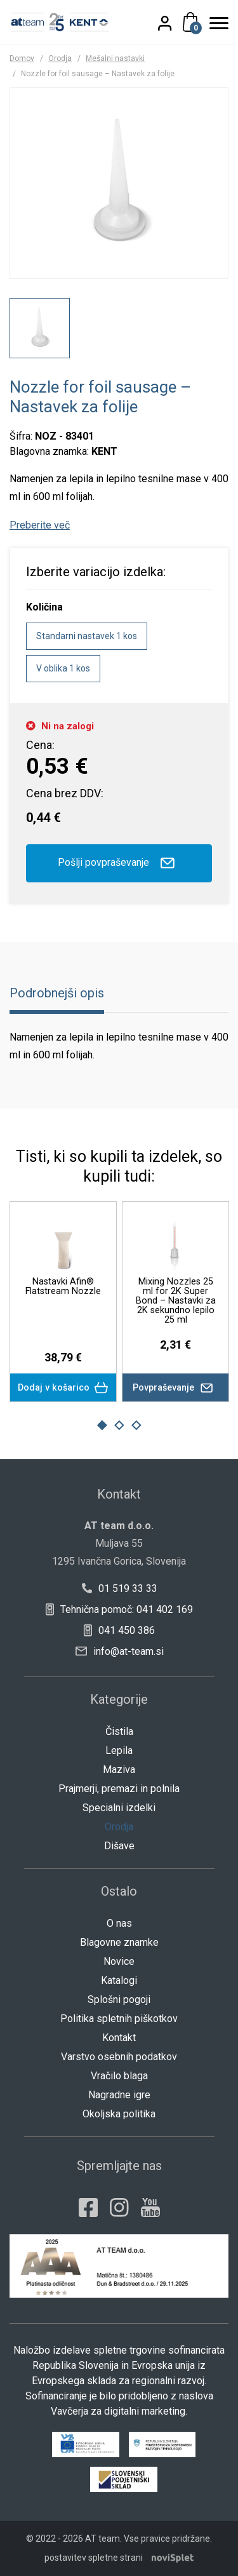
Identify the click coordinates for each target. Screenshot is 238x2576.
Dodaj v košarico (63, 1387)
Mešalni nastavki (115, 58)
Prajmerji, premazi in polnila (119, 1789)
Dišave (119, 1846)
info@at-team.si (120, 1651)
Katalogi (119, 1980)
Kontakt (119, 2038)
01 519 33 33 (119, 1588)
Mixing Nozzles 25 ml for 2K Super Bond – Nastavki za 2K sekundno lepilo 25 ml (175, 1300)
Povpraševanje (175, 1387)
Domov (22, 58)
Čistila (119, 1731)
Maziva (119, 1769)
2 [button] (119, 1425)
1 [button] (101, 1425)
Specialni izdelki (119, 1808)
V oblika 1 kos (63, 668)
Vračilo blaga (119, 2076)
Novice (119, 1961)
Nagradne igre (119, 2095)
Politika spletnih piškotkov (119, 2019)
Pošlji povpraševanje (119, 863)
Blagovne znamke (119, 1942)
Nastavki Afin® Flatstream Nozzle (63, 1286)
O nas (119, 1923)
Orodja (60, 58)
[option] (40, 328)
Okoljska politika (119, 2114)
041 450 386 (119, 1630)
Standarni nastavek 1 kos (86, 636)
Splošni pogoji (119, 1999)
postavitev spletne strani (93, 2557)
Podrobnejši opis (57, 993)
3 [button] (136, 1425)
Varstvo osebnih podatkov (119, 2057)
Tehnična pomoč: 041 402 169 (119, 1609)
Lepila (119, 1750)
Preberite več (40, 525)
